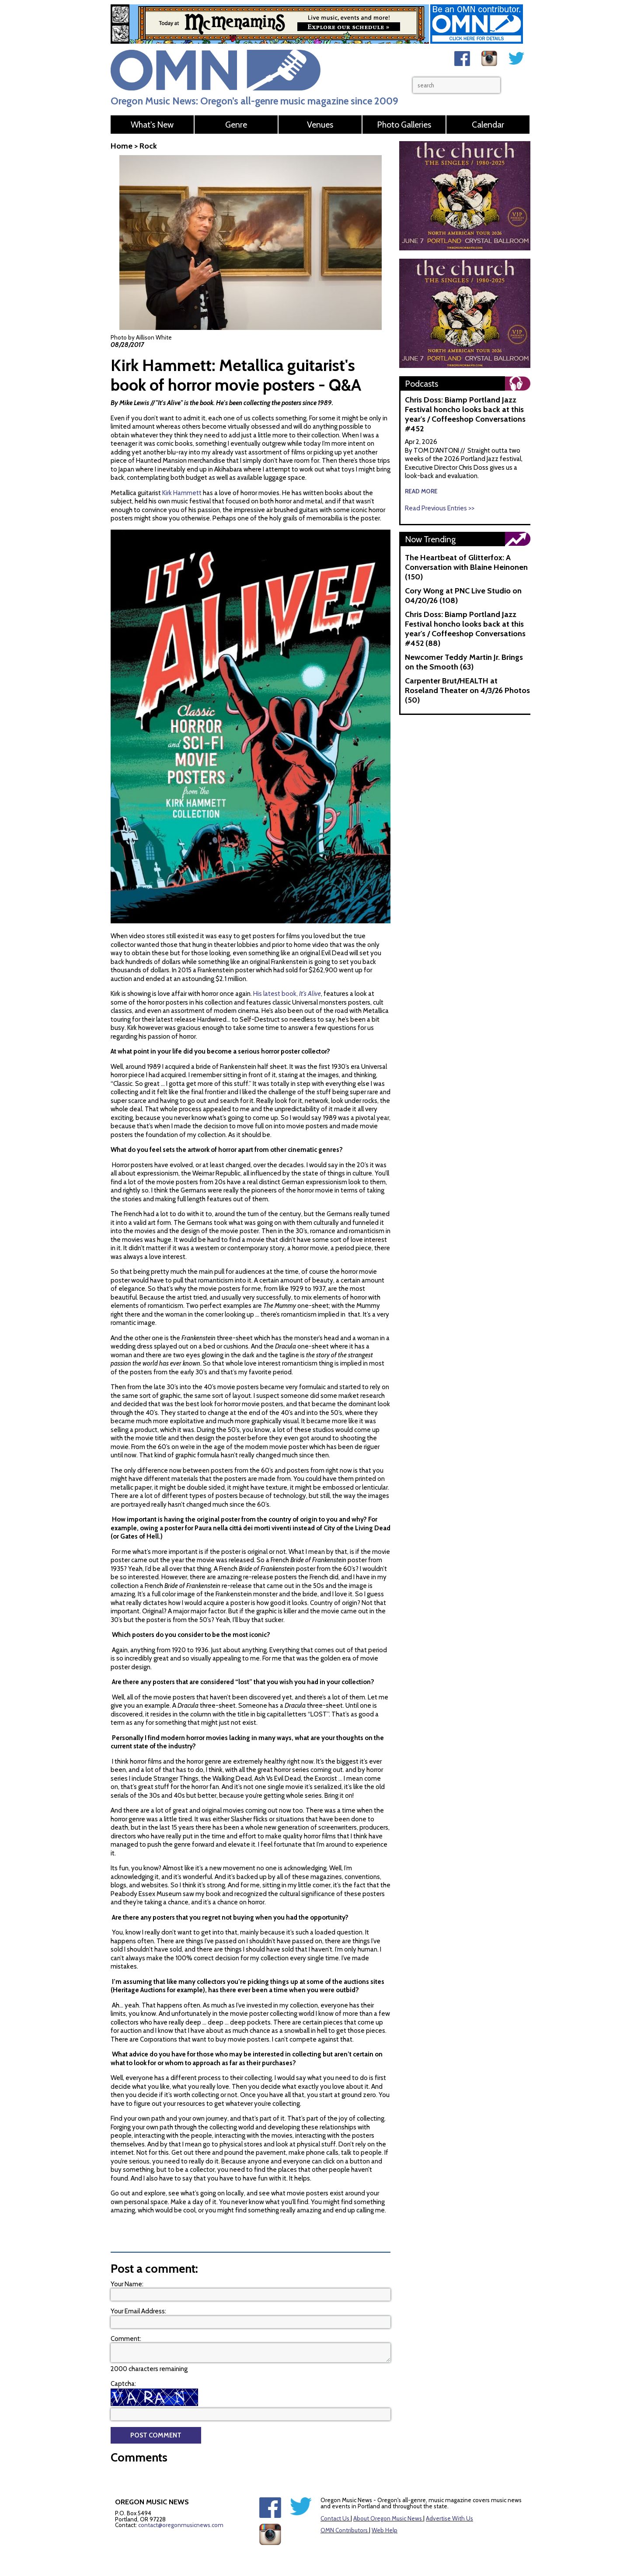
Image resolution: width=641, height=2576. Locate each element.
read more (421, 491)
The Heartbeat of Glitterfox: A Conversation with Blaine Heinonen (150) (466, 567)
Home (121, 146)
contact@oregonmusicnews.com (180, 2500)
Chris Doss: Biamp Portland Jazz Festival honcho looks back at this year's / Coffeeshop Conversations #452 (465, 414)
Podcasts (421, 383)
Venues (320, 124)
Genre (236, 124)
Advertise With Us (449, 2493)
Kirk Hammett (182, 493)
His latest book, (287, 969)
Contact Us (334, 2493)
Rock (148, 146)
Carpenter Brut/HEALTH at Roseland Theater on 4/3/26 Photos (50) (467, 690)
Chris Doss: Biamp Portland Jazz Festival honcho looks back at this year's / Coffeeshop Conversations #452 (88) (465, 629)
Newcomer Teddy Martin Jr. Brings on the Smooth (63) (464, 662)
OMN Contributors (344, 2505)
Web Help (384, 2505)
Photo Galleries (404, 124)
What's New (152, 124)
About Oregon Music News (387, 2493)
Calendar (488, 124)
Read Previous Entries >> (439, 508)
